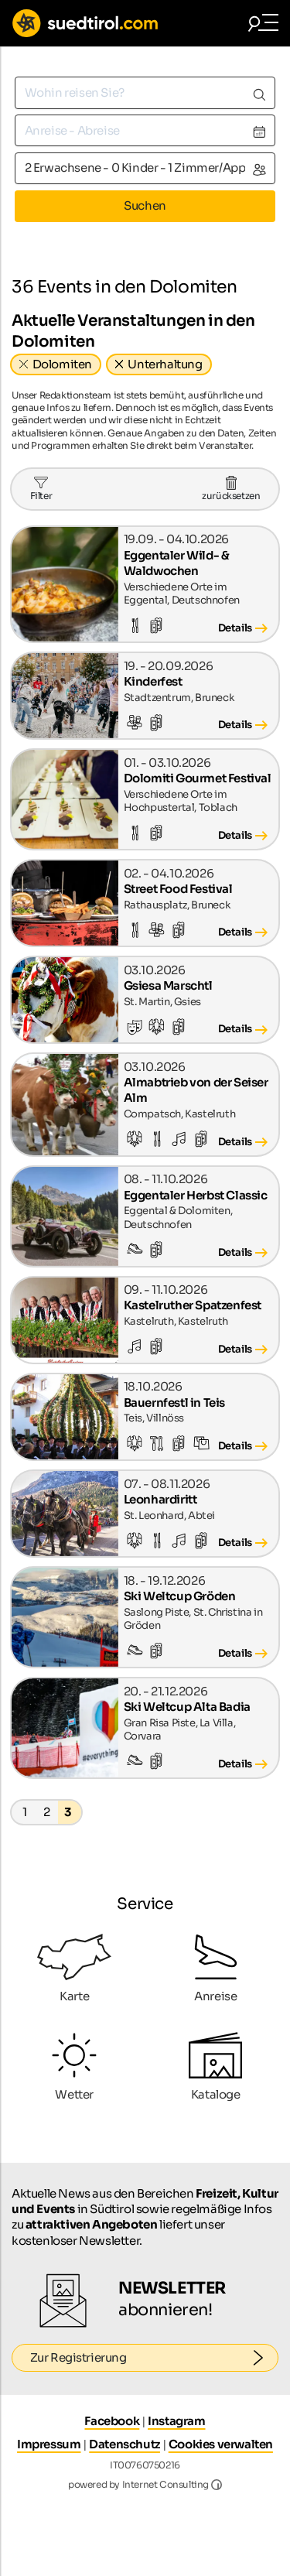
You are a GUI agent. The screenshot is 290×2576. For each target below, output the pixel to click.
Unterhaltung (165, 364)
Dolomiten (62, 364)
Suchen (145, 205)
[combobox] (145, 92)
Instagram (176, 2421)
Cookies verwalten (221, 2444)
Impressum (48, 2444)
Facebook (111, 2421)
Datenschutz (124, 2444)
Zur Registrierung (154, 2357)
